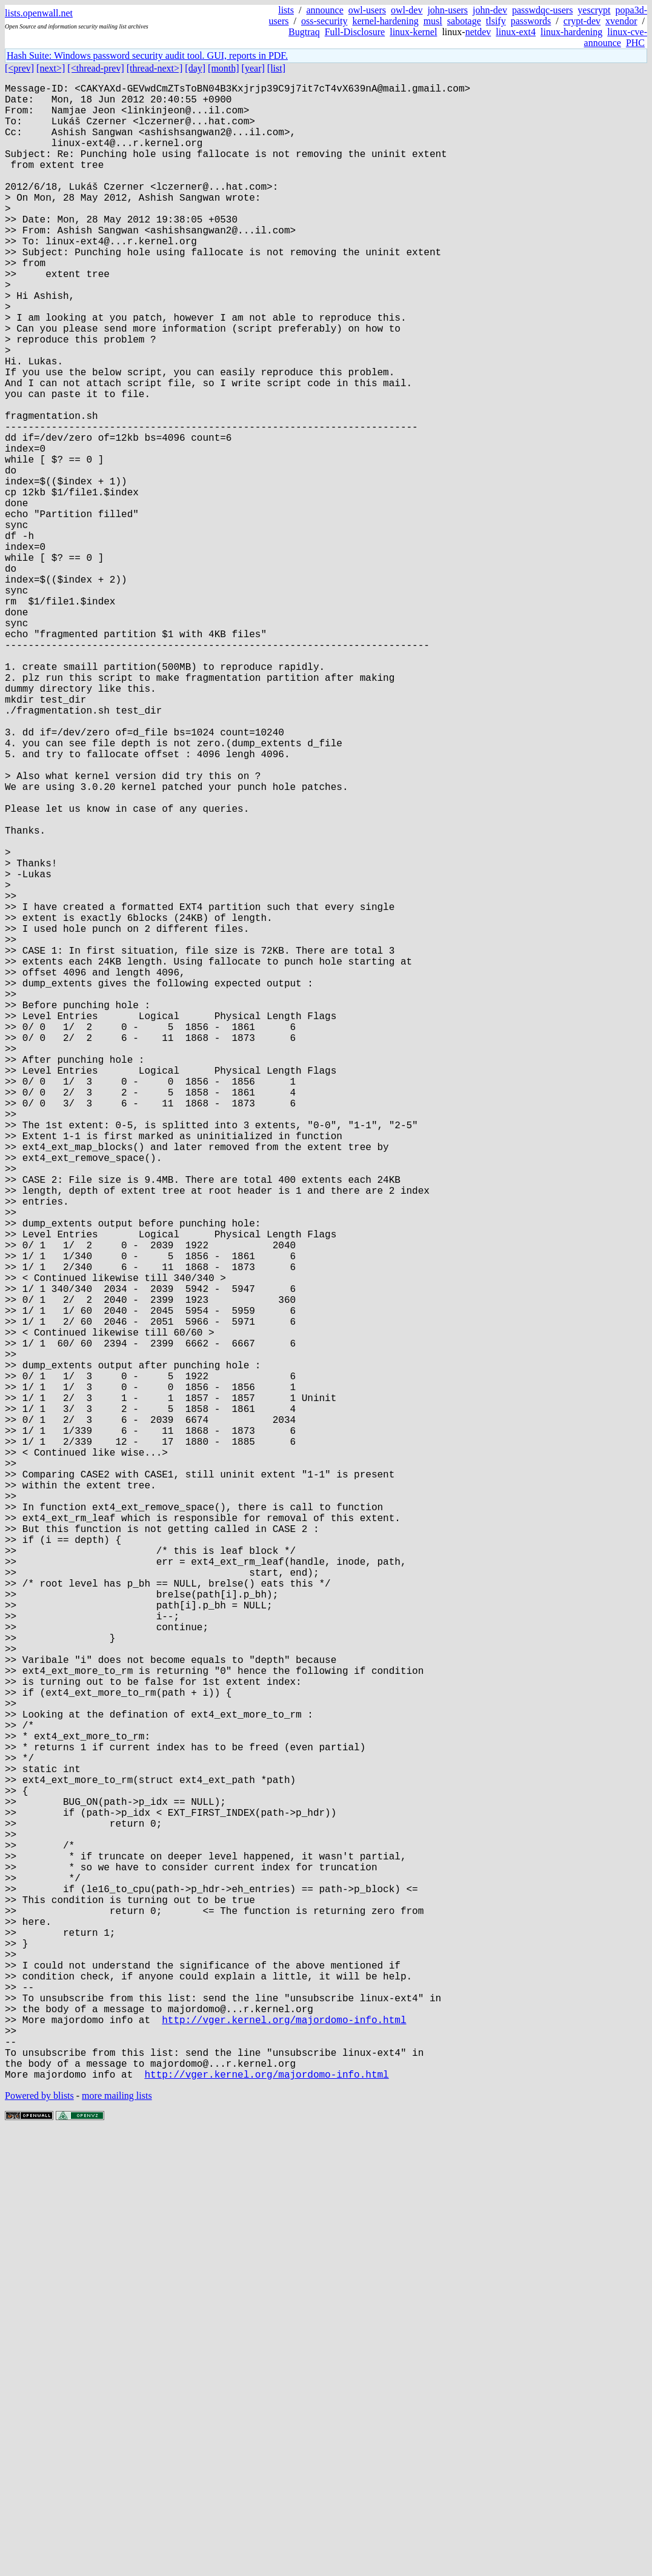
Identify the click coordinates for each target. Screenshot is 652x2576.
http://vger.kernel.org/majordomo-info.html (284, 2451)
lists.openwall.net (39, 13)
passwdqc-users (542, 10)
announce (324, 10)
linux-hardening (571, 32)
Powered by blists (39, 2539)
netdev (478, 32)
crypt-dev (582, 21)
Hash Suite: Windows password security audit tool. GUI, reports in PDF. (147, 55)
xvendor (621, 21)
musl (433, 21)
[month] (223, 68)
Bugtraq (304, 32)
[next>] (50, 68)
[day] (195, 68)
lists (286, 10)
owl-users (367, 10)
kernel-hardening (385, 21)
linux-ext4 (516, 32)
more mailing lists (117, 2539)
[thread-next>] (155, 68)
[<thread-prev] (95, 68)
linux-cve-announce (615, 37)
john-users (447, 10)
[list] (276, 68)
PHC (635, 43)
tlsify (496, 21)
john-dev (490, 10)
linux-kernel (413, 32)
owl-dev (406, 10)
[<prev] (19, 68)
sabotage (464, 21)
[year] (253, 68)
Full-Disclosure (355, 32)
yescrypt (593, 10)
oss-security (324, 21)
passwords (531, 21)
